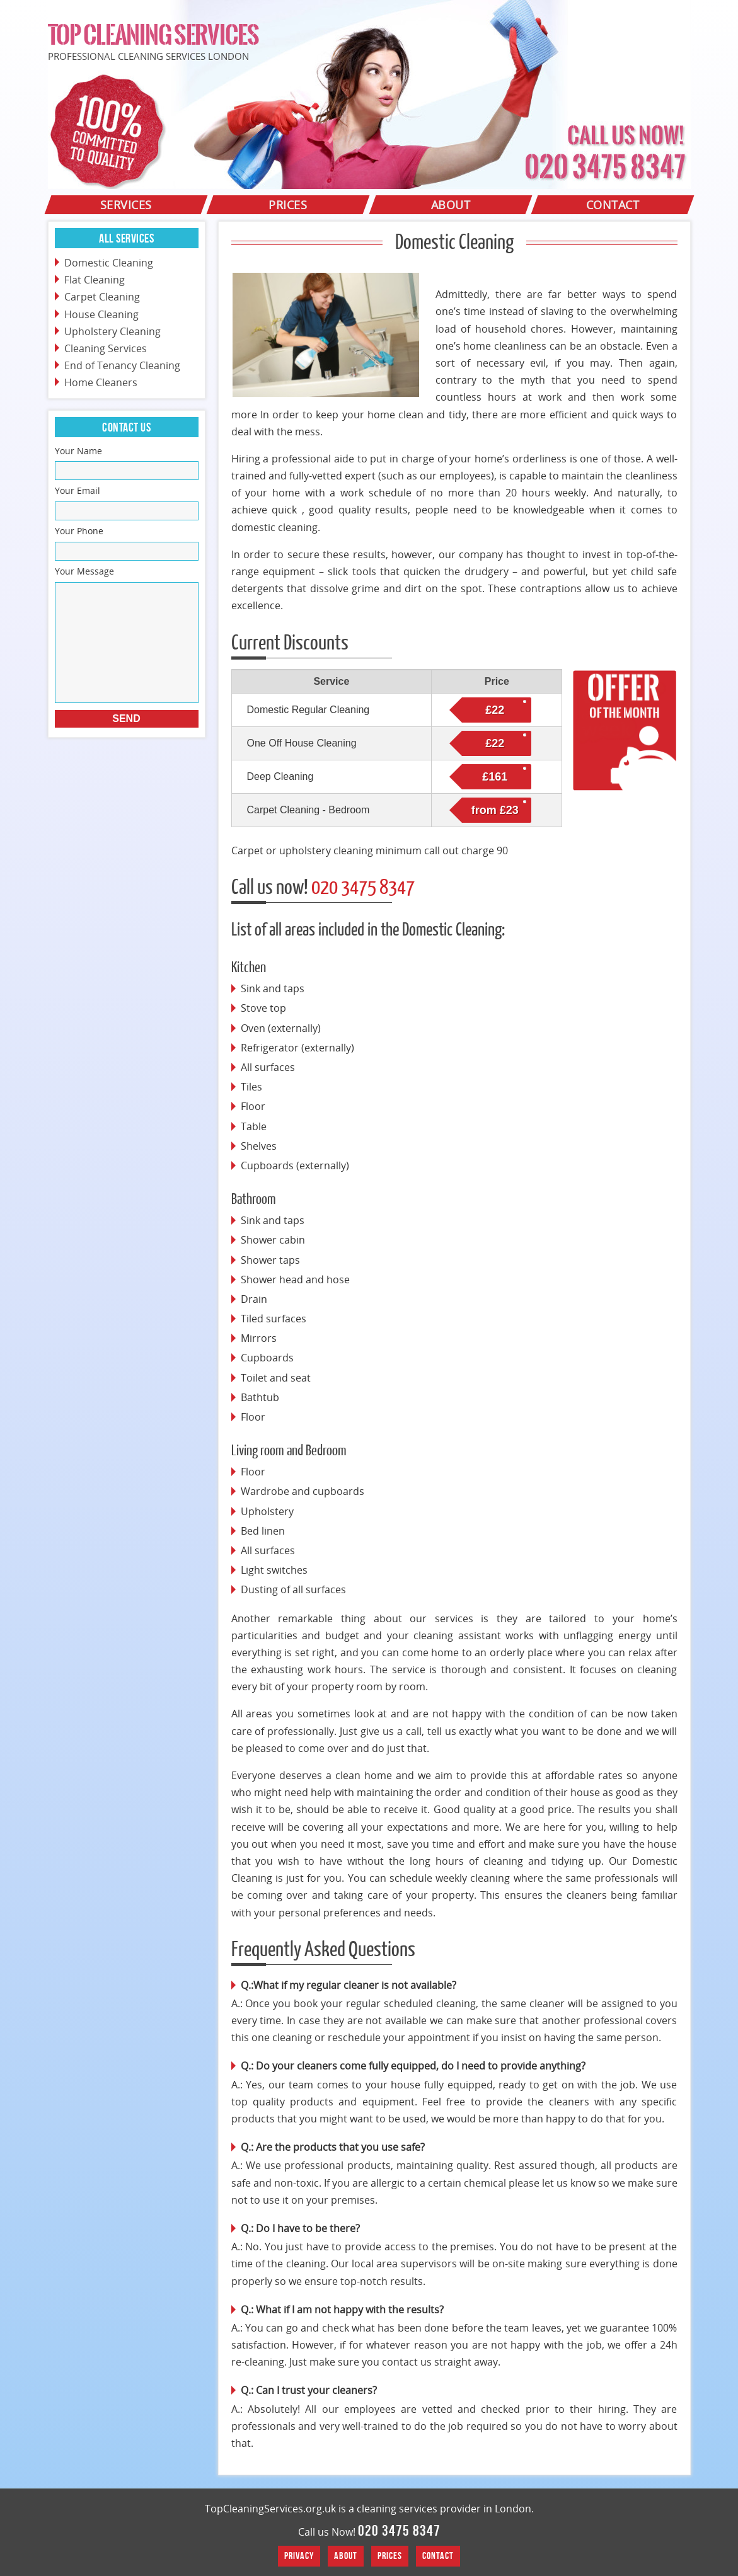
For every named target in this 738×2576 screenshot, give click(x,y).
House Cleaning (101, 314)
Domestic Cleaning (108, 263)
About (345, 2555)
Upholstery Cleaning (112, 331)
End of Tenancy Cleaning (122, 365)
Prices (390, 2555)
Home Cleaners (100, 382)
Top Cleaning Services (153, 35)
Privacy (299, 2555)
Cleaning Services (105, 348)
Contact (438, 2555)
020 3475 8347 (399, 2530)
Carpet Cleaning (102, 297)
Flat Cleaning (94, 280)
